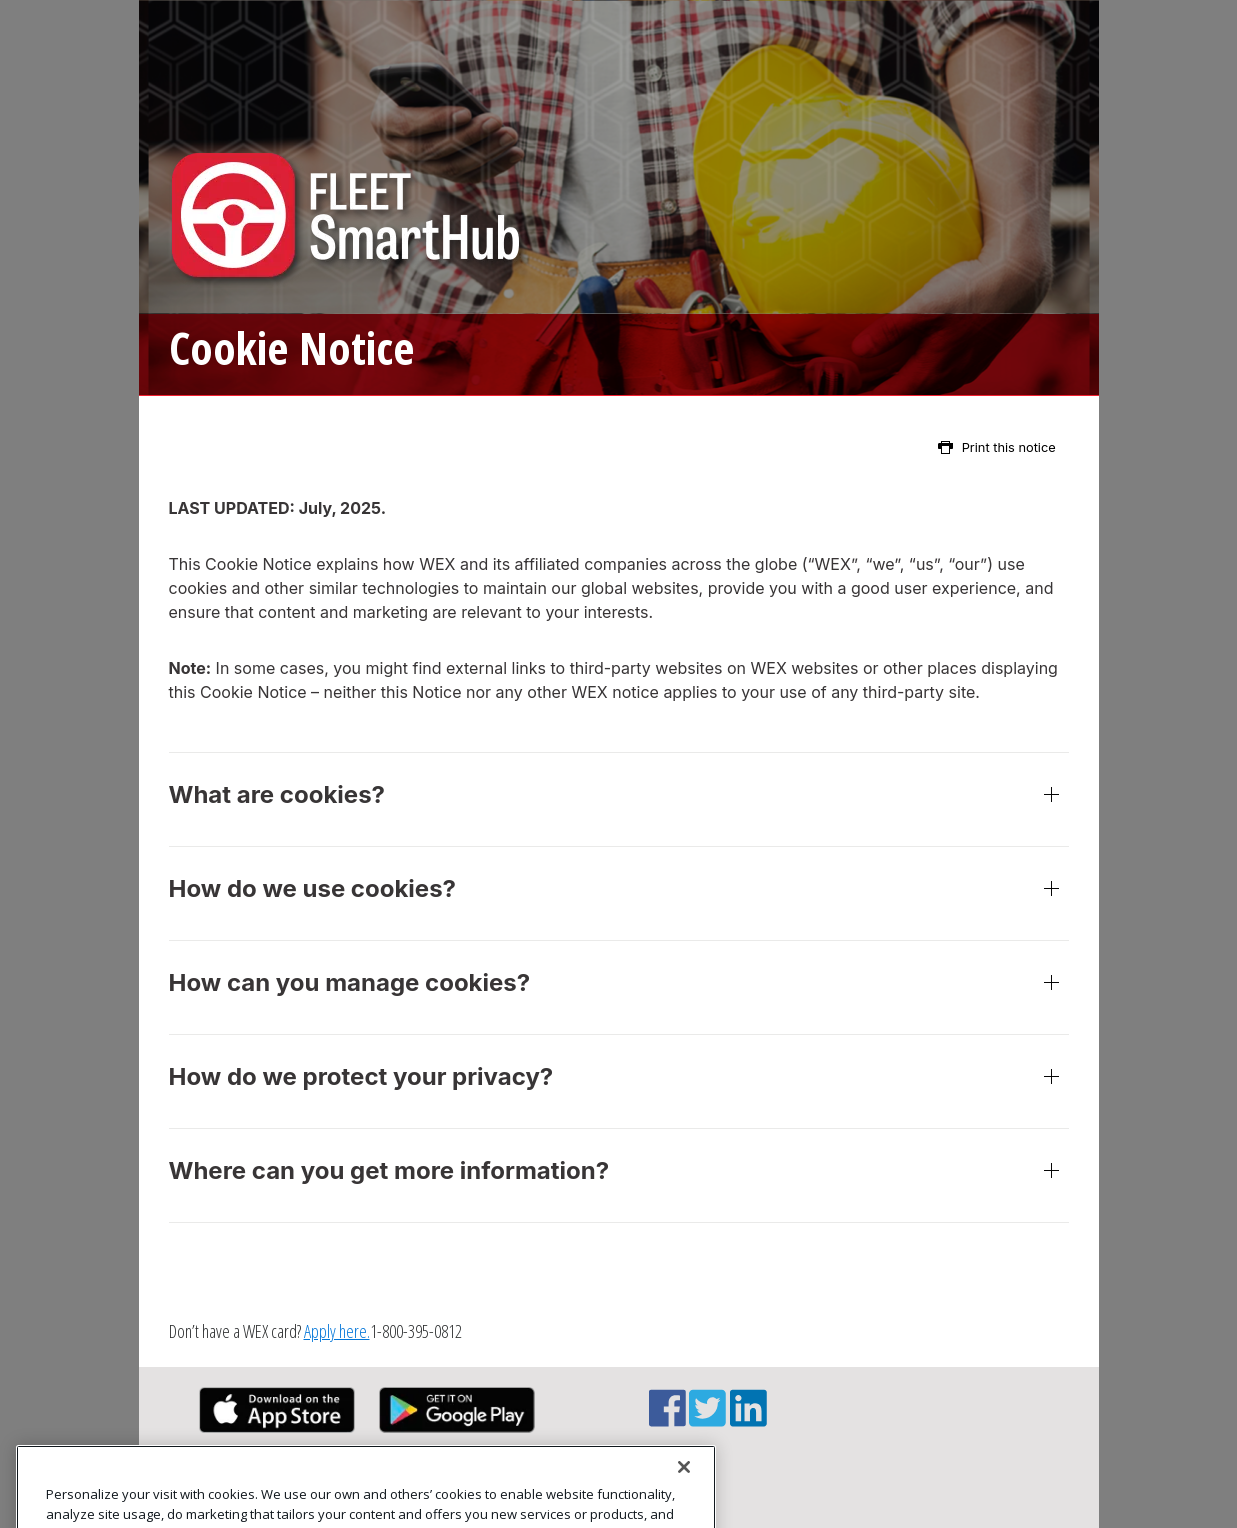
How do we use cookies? (619, 893)
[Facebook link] (667, 1418)
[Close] (684, 1489)
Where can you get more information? (619, 1175)
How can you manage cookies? (619, 987)
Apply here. (337, 1331)
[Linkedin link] (748, 1418)
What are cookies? (619, 799)
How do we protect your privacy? (619, 1081)
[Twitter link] (707, 1418)
